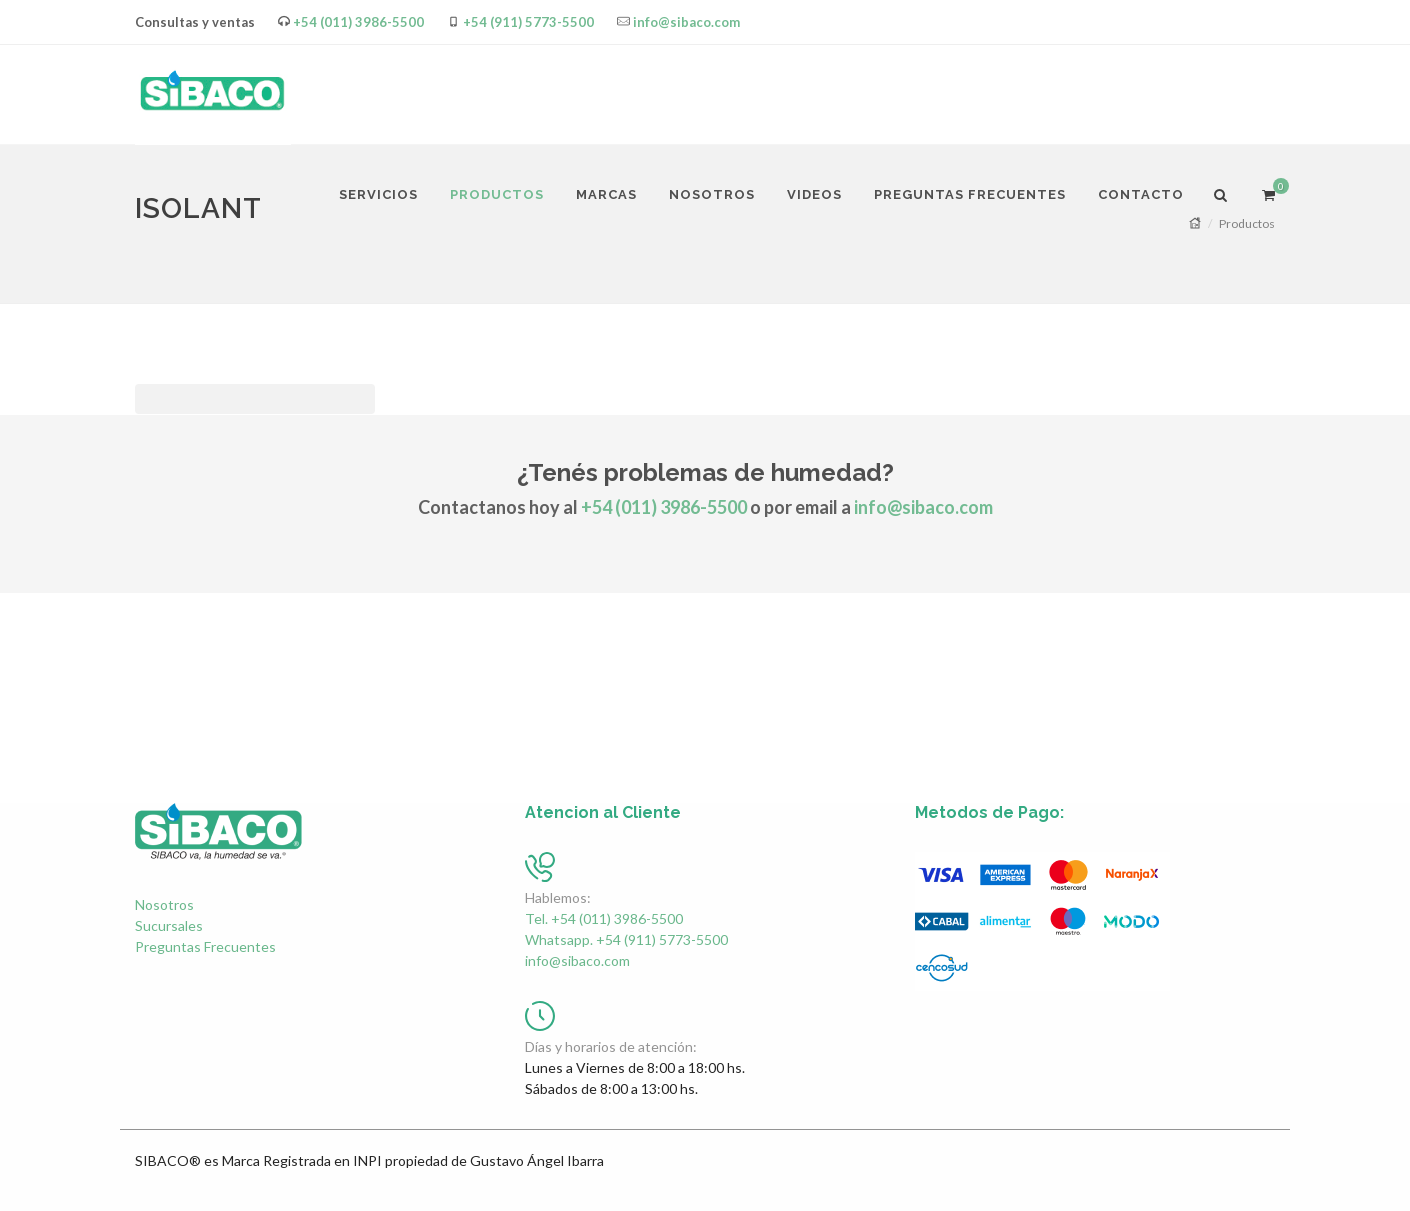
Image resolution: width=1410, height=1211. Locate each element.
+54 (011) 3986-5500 (358, 22)
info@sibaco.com (686, 22)
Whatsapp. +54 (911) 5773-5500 (626, 939)
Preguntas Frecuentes (205, 946)
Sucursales (169, 925)
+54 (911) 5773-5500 (528, 22)
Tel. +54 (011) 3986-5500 (604, 918)
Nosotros (164, 904)
